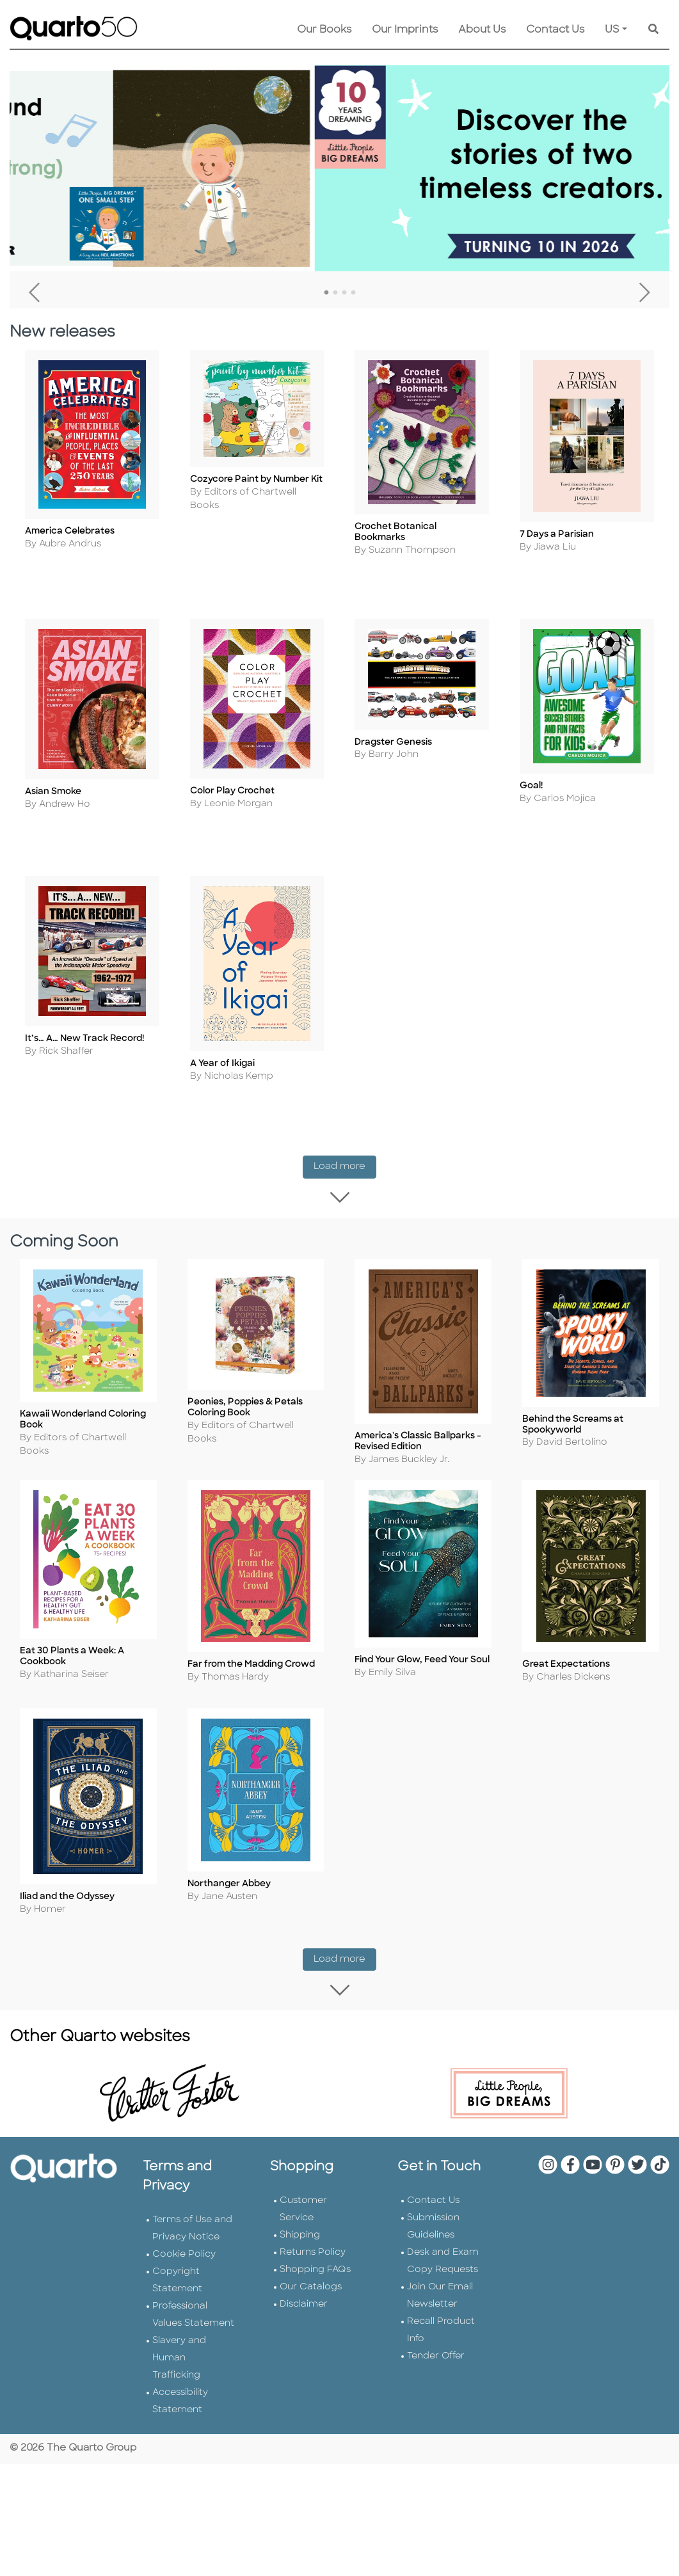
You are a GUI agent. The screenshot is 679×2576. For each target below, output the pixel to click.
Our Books (324, 30)
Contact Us (555, 30)
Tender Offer (436, 2304)
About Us (482, 30)
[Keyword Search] (653, 30)
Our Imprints (405, 30)
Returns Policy (313, 2200)
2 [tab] (335, 293)
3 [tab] (344, 293)
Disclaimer (304, 2252)
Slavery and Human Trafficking (179, 2306)
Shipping (300, 2183)
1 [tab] (326, 293)
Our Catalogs (311, 2234)
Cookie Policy (184, 2202)
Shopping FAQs (315, 2217)
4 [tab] (353, 293)
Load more (345, 1151)
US (612, 30)
